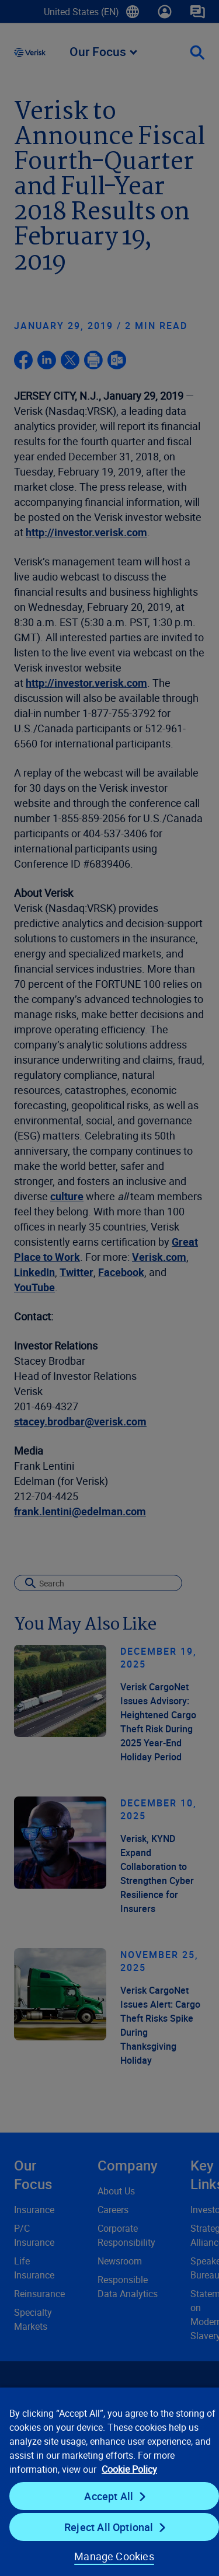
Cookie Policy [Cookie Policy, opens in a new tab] (129, 2469)
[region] (109, 2481)
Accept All (108, 2496)
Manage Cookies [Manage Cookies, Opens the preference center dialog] (114, 2556)
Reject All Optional (108, 2527)
